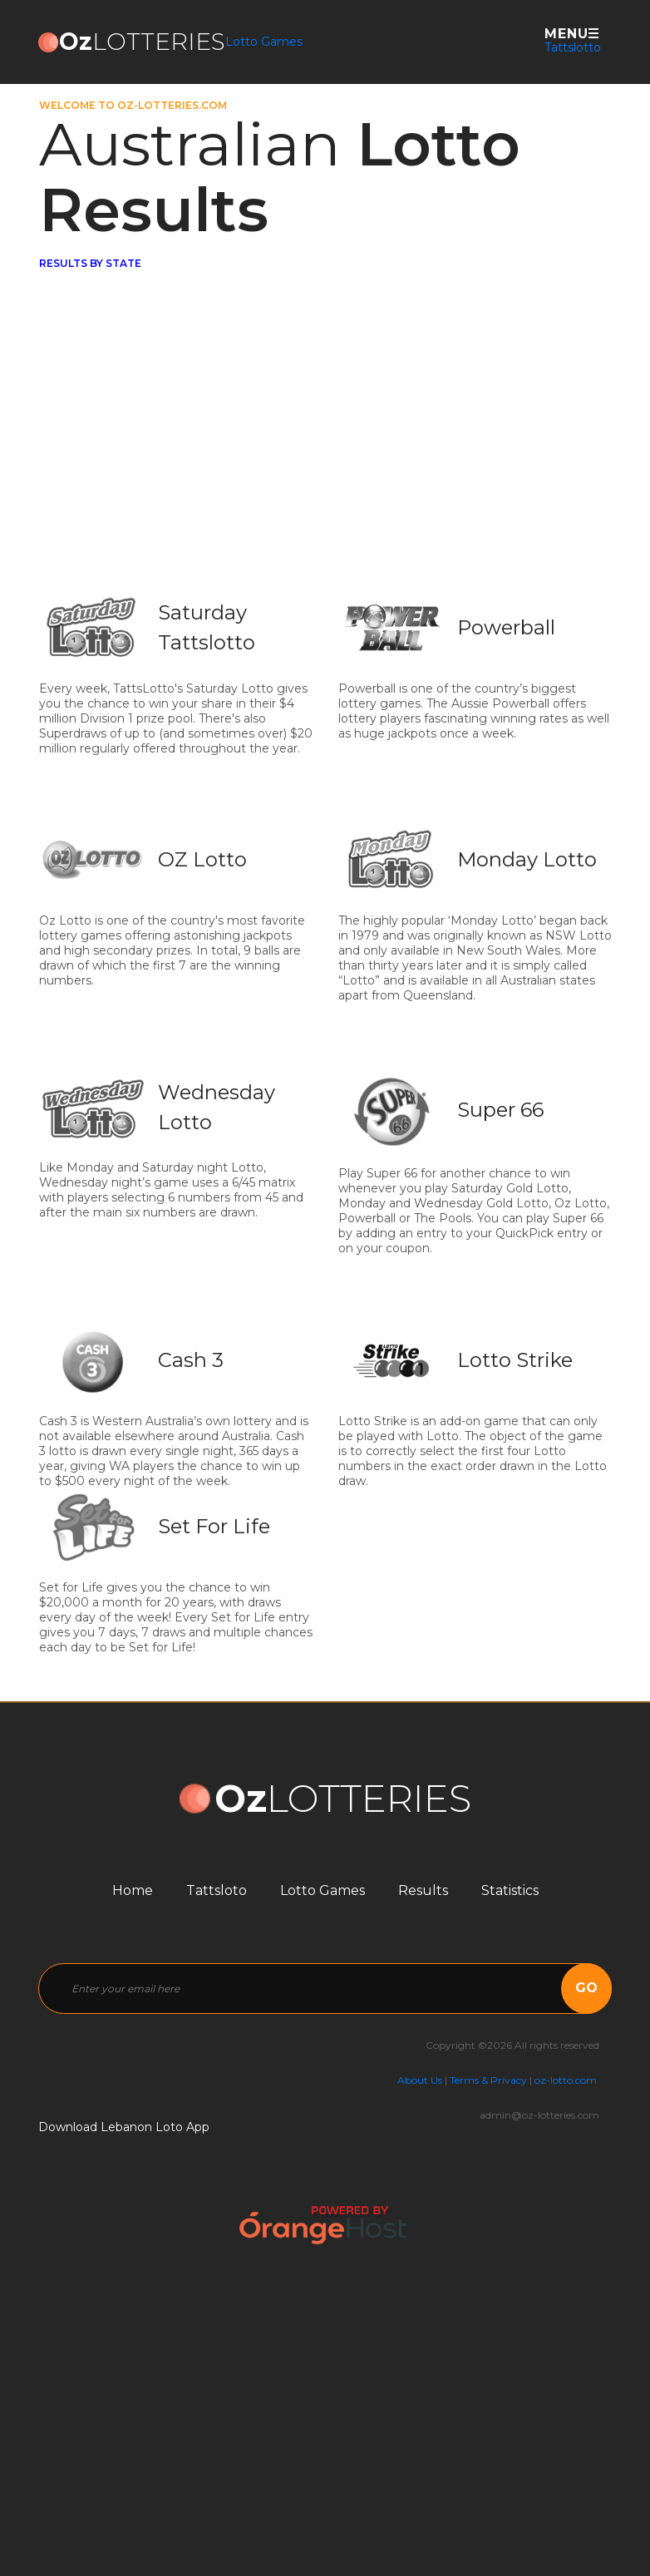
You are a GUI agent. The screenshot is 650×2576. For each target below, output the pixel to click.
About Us (420, 2080)
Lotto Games (264, 41)
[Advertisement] (326, 464)
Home (132, 1890)
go (586, 1988)
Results (423, 1890)
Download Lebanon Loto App (123, 2127)
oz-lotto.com (565, 2080)
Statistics (510, 1890)
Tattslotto (572, 47)
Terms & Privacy (488, 2080)
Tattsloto (216, 1890)
